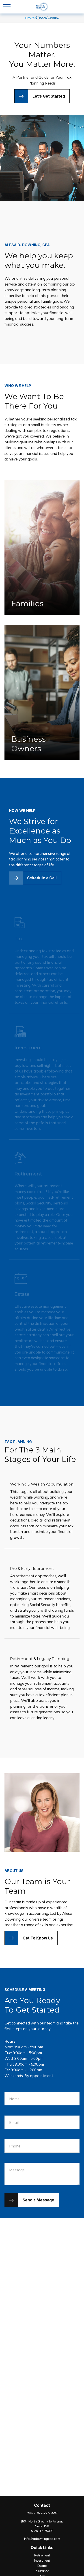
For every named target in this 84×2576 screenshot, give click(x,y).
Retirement (42, 2555)
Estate (42, 2566)
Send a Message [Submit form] (38, 2200)
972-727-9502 (47, 2513)
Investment (42, 2560)
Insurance (42, 2571)
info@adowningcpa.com (42, 2539)
